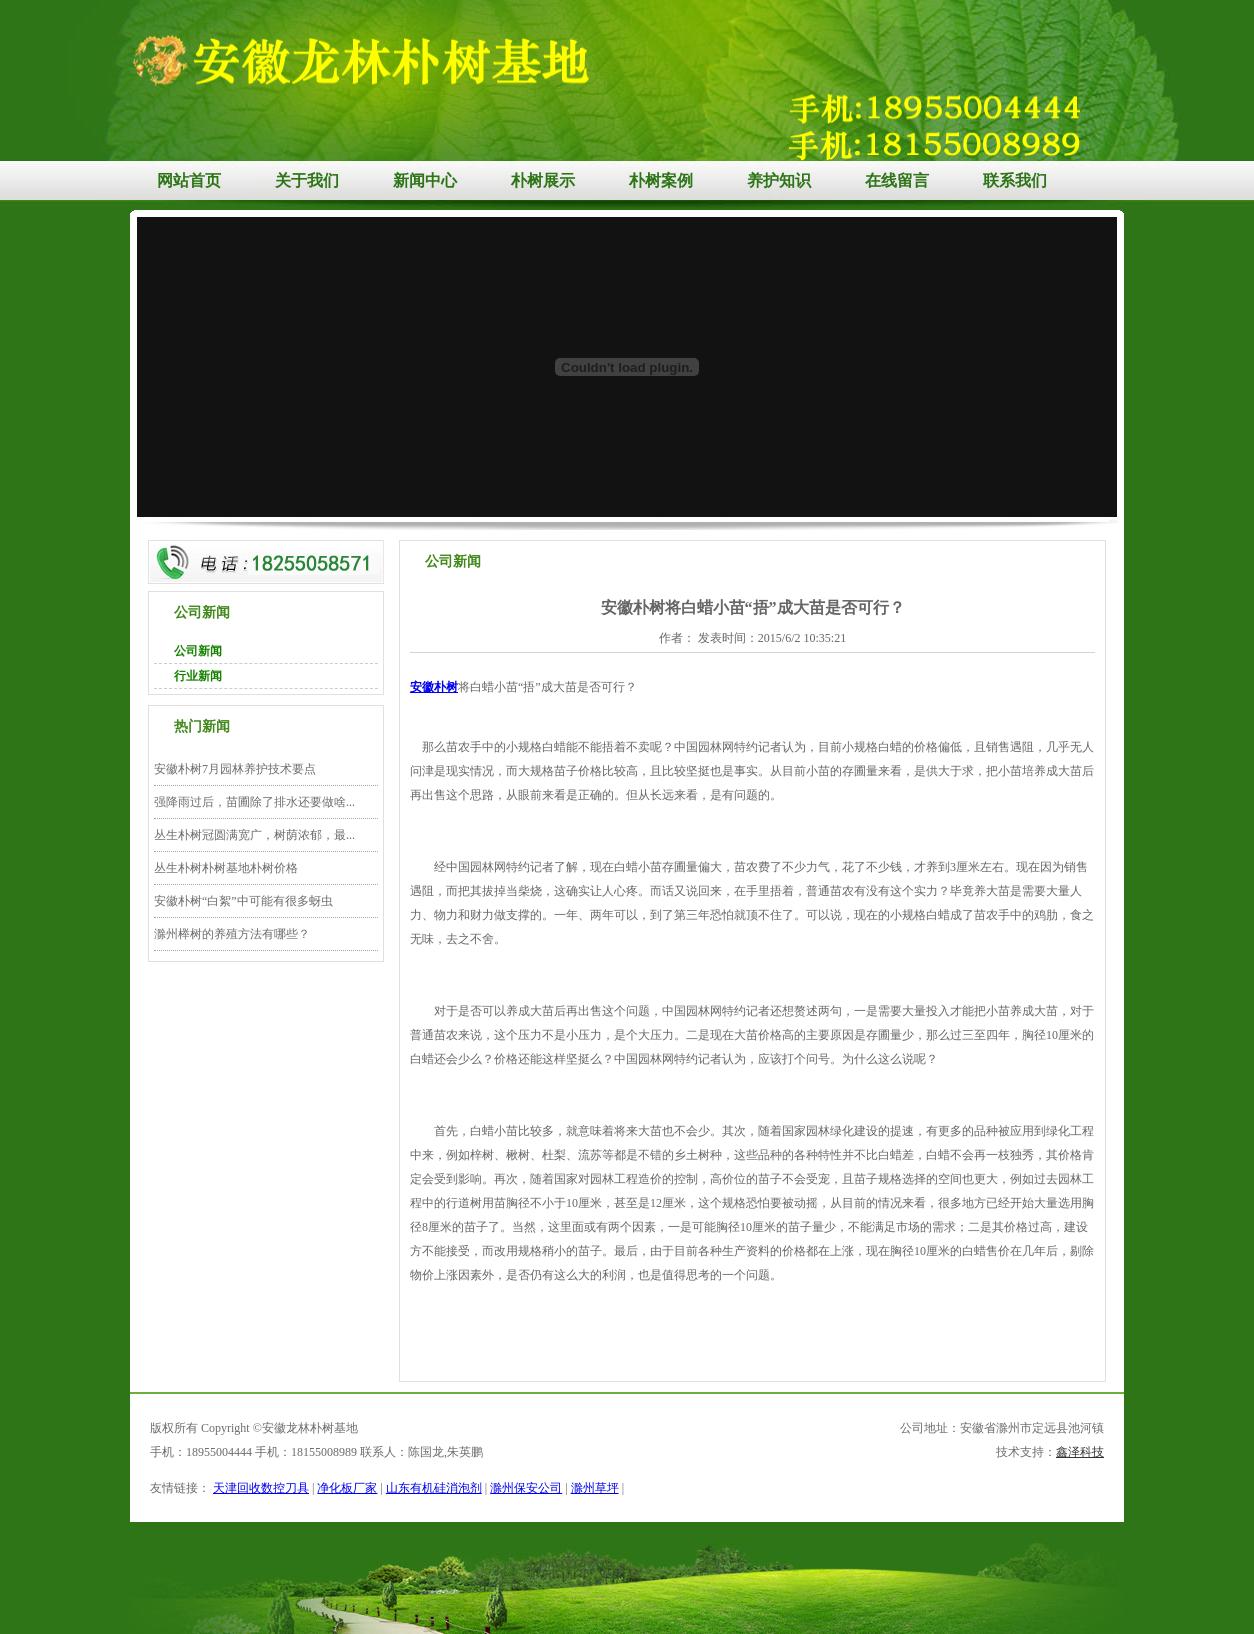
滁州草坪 (595, 1488)
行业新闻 (198, 676)
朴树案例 (661, 180)
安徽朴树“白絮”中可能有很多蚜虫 (243, 901)
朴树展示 (543, 180)
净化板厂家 (347, 1488)
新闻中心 (425, 180)
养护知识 (779, 180)
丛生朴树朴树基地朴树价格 (226, 868)
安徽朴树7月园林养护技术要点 (235, 769)
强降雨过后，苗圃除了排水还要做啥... (254, 802)
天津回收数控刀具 (261, 1488)
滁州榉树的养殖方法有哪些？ (232, 934)
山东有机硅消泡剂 (434, 1488)
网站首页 (189, 180)
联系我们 (1015, 180)
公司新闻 (198, 651)
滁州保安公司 (526, 1488)
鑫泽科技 (1080, 1452)
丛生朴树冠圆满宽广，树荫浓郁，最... (254, 835)
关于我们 (307, 180)
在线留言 (897, 180)
